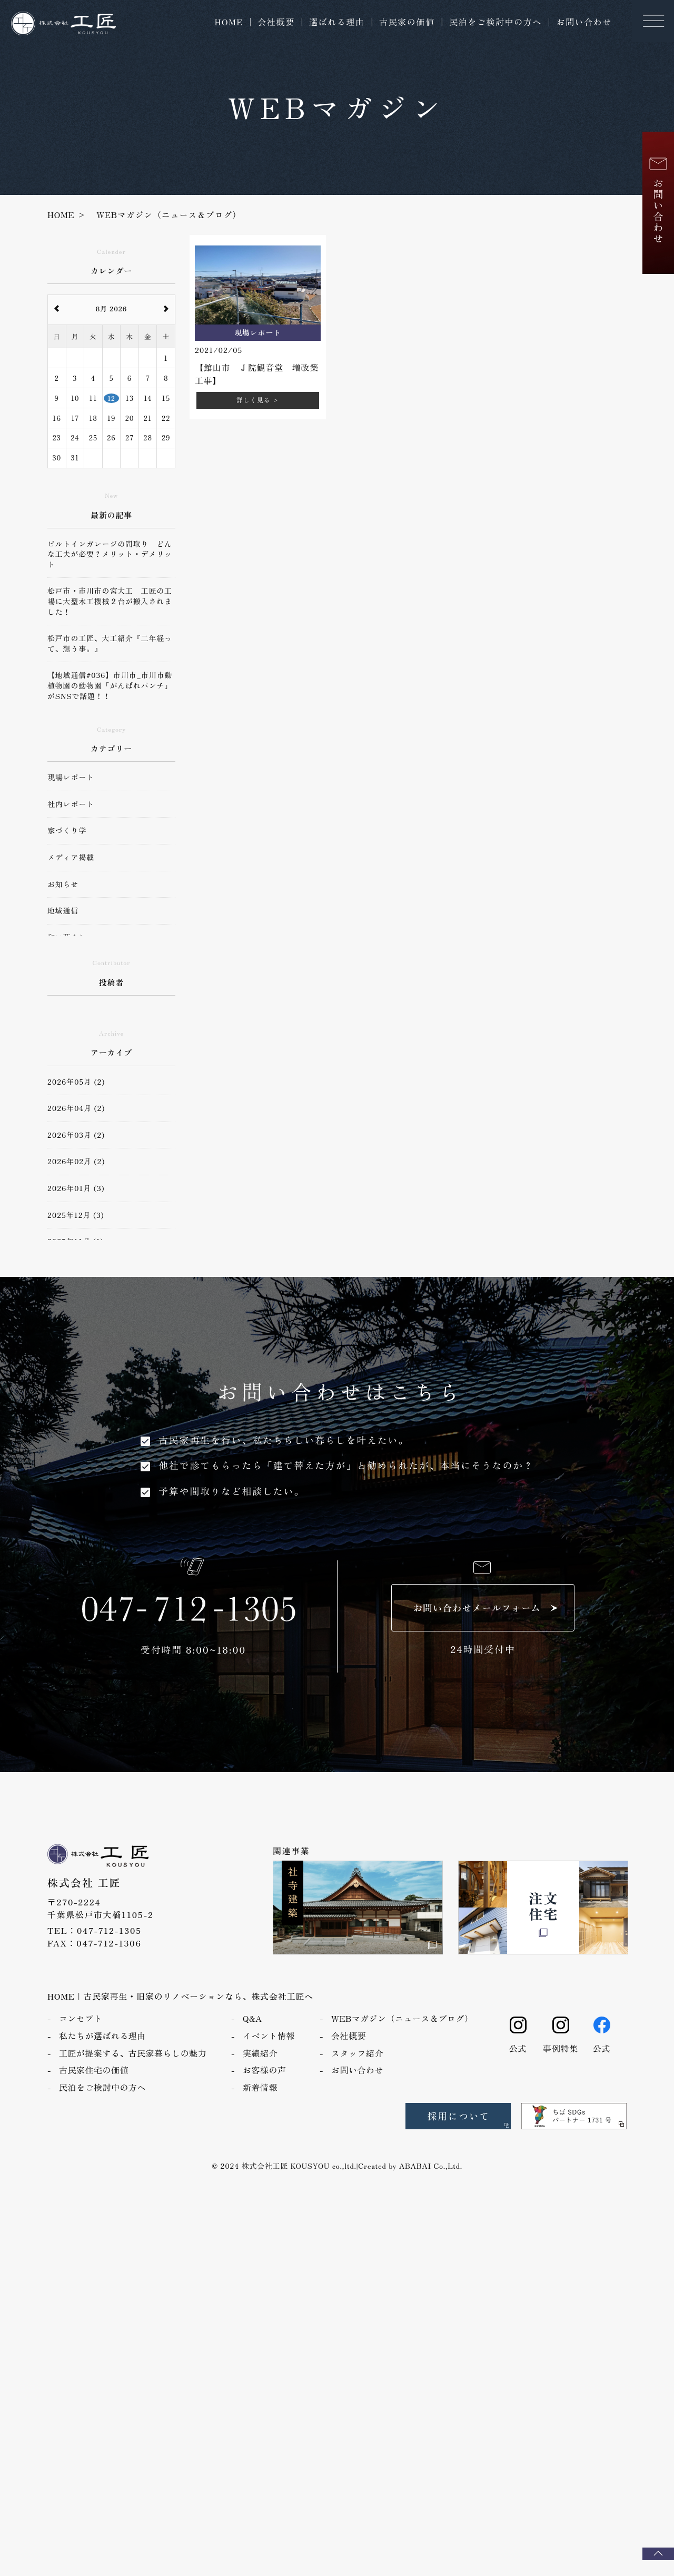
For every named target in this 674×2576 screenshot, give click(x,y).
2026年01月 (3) (75, 1188)
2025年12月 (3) (75, 1215)
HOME (229, 21)
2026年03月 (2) (76, 1135)
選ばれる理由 (337, 21)
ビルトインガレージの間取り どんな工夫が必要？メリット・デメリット (109, 554)
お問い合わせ (584, 21)
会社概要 (275, 21)
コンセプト (80, 2018)
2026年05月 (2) (76, 1082)
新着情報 (260, 2087)
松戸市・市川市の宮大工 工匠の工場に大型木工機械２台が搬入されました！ (109, 601)
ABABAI (415, 2165)
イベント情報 (269, 2035)
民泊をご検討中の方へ (495, 21)
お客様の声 (264, 2069)
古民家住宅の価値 (93, 2069)
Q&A (252, 2018)
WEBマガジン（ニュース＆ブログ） (402, 2018)
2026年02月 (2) (76, 1161)
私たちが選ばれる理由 (102, 2035)
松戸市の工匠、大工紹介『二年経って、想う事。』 (109, 643)
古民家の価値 (407, 21)
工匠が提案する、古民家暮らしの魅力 (132, 2053)
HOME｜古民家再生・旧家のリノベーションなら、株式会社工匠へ (180, 1996)
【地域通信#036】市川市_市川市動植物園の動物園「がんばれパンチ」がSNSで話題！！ (109, 685)
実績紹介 (260, 2053)
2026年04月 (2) (76, 1108)
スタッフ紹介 (357, 2053)
